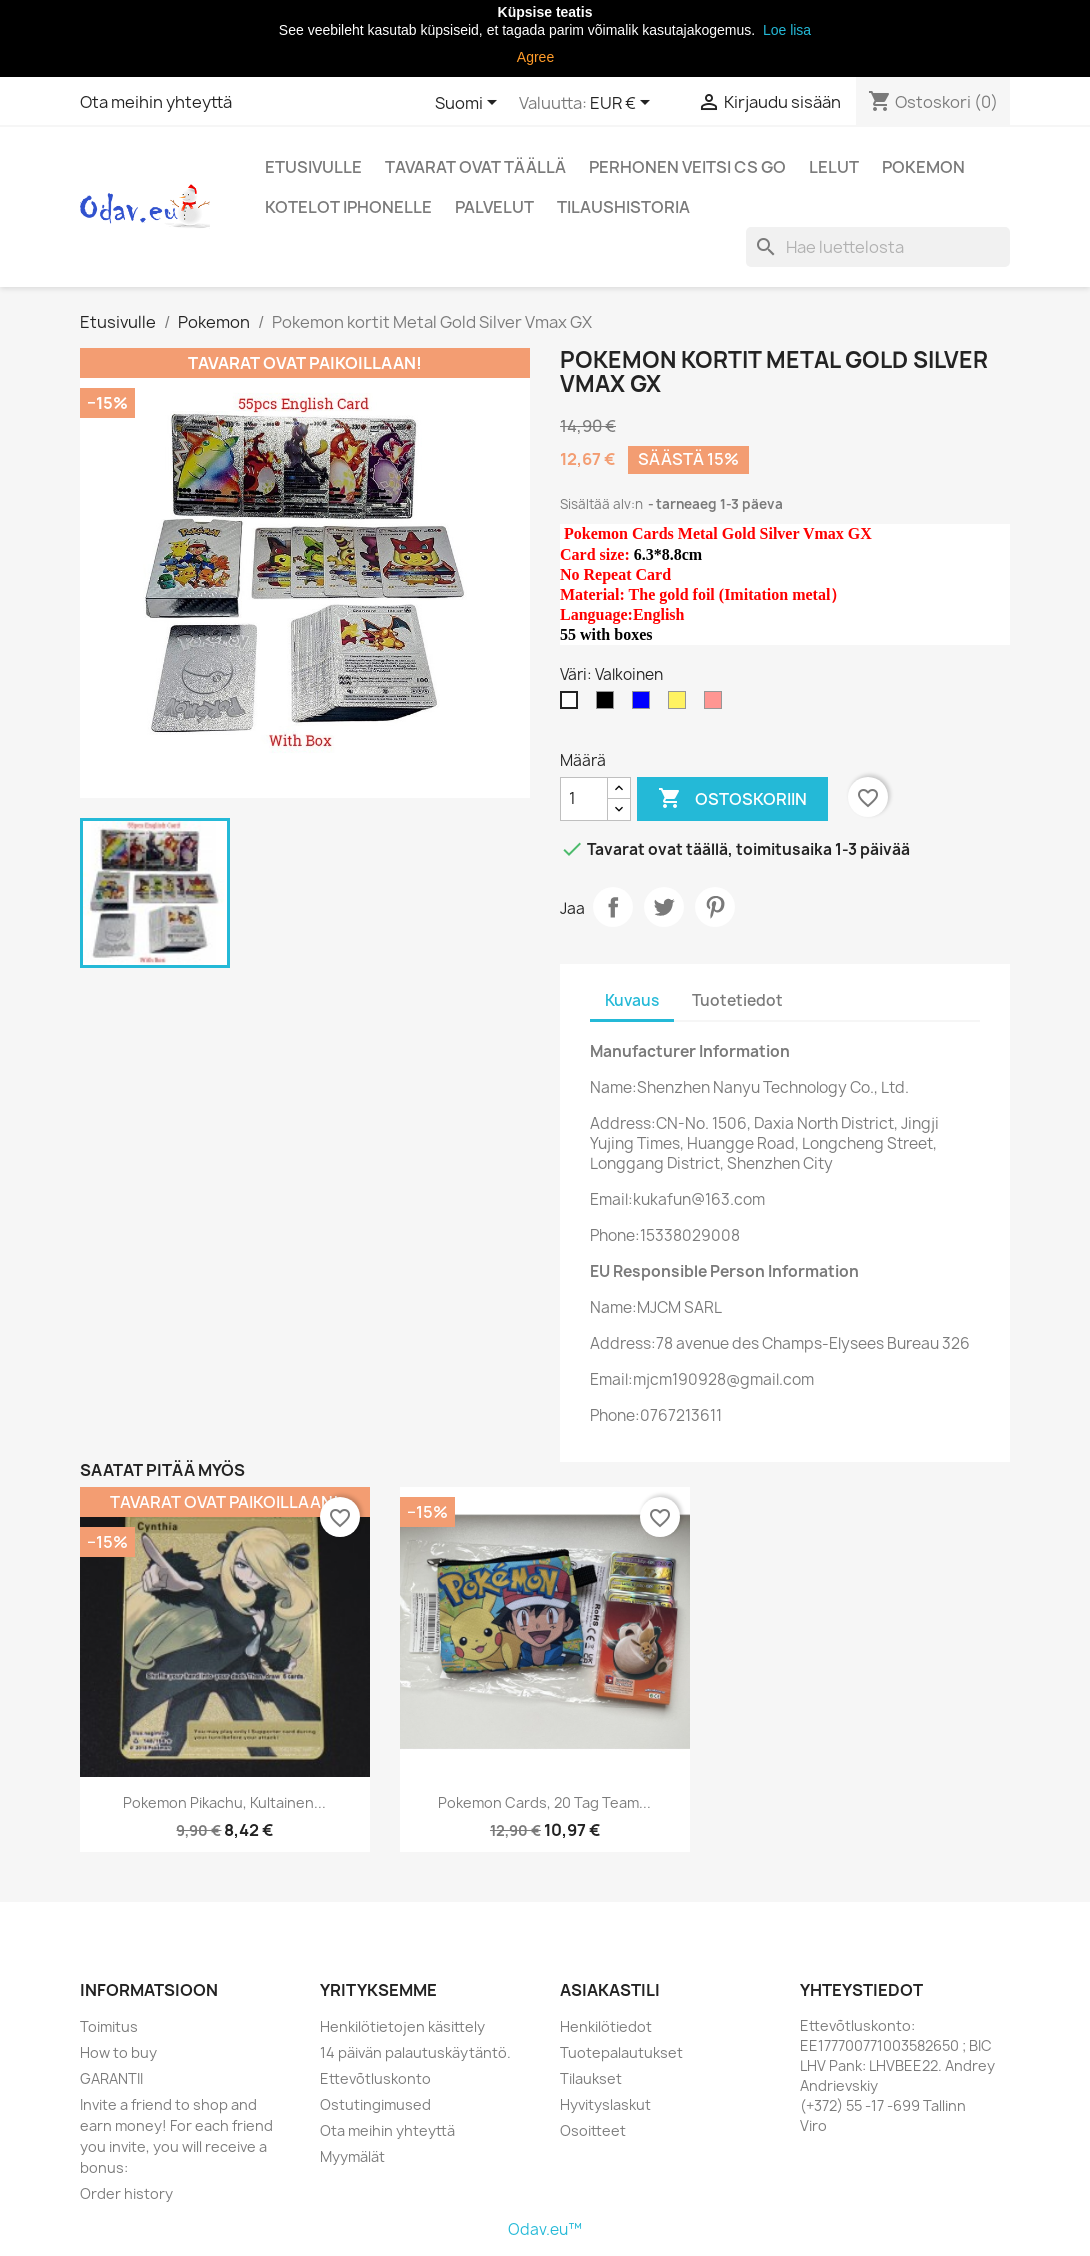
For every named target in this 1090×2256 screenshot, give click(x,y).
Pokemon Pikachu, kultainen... (224, 1802)
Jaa (613, 907)
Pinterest (715, 907)
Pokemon (923, 167)
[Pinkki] (717, 705)
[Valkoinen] (573, 705)
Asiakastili (610, 1990)
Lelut (834, 167)
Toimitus (109, 2026)
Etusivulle (313, 167)
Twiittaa (664, 907)
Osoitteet (593, 2130)
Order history (126, 2193)
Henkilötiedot (606, 2026)
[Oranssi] (681, 705)
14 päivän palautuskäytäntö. (415, 2052)
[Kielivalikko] (469, 104)
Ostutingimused (375, 2104)
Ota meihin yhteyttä (156, 102)
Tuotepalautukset (621, 2052)
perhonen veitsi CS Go (687, 167)
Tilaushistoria (623, 207)
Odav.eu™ (545, 2229)
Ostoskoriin (732, 799)
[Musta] (609, 705)
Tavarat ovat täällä (475, 167)
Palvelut (494, 207)
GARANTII (111, 2078)
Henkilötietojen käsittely (402, 2026)
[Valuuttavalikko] (623, 104)
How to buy (118, 2052)
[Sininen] (645, 705)
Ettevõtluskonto (375, 2078)
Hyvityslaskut (605, 2104)
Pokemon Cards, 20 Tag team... (544, 1802)
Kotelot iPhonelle (348, 207)
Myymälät (352, 2156)
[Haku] (878, 247)
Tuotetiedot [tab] (737, 1000)
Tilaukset (591, 2078)
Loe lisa (785, 30)
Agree (535, 57)
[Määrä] (584, 799)
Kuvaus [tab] (632, 1000)
